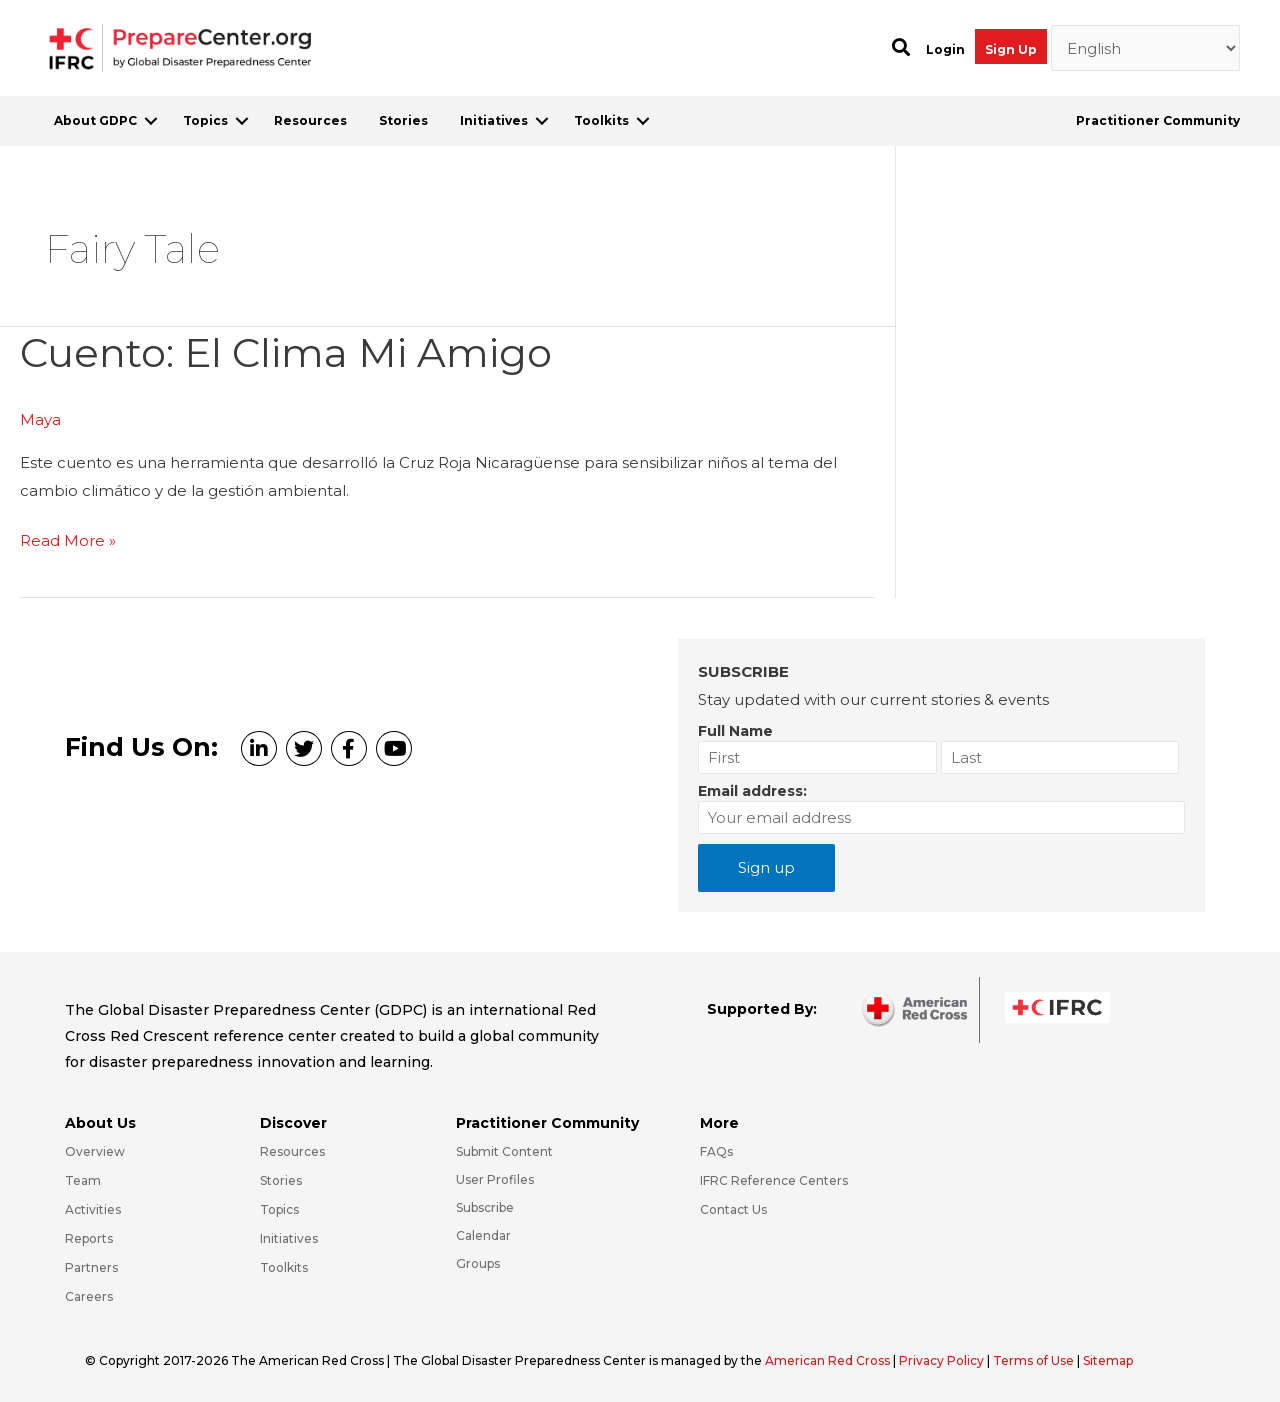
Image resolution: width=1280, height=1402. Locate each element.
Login (945, 49)
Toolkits (601, 120)
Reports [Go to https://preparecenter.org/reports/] (89, 1238)
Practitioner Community (1158, 120)
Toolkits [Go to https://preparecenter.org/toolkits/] (284, 1267)
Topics (205, 120)
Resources (310, 120)
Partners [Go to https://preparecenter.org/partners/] (91, 1267)
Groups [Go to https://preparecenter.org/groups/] (478, 1263)
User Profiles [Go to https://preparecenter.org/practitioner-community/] (495, 1179)
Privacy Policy (943, 1360)
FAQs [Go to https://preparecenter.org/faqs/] (716, 1151)
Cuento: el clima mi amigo (286, 352)
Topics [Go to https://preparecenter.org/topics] (279, 1209)
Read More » (68, 541)
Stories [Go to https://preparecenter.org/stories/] (281, 1180)
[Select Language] (1146, 48)
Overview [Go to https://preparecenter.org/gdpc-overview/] (95, 1151)
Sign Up (1011, 49)
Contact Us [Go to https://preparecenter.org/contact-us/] (733, 1209)
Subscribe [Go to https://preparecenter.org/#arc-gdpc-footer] (485, 1207)
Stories (403, 120)
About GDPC (95, 120)
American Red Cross (829, 1360)
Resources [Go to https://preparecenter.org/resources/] (292, 1151)
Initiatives (494, 120)
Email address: (752, 791)
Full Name (735, 731)
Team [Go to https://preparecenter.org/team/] (83, 1180)
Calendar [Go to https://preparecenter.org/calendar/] (483, 1235)
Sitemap (1108, 1360)
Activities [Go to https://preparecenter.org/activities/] (93, 1209)
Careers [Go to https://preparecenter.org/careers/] (89, 1296)
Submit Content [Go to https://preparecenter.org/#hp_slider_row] (504, 1151)
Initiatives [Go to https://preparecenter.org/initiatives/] (289, 1238)
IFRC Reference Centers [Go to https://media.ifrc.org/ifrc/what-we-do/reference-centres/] (774, 1180)
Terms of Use (1033, 1360)
